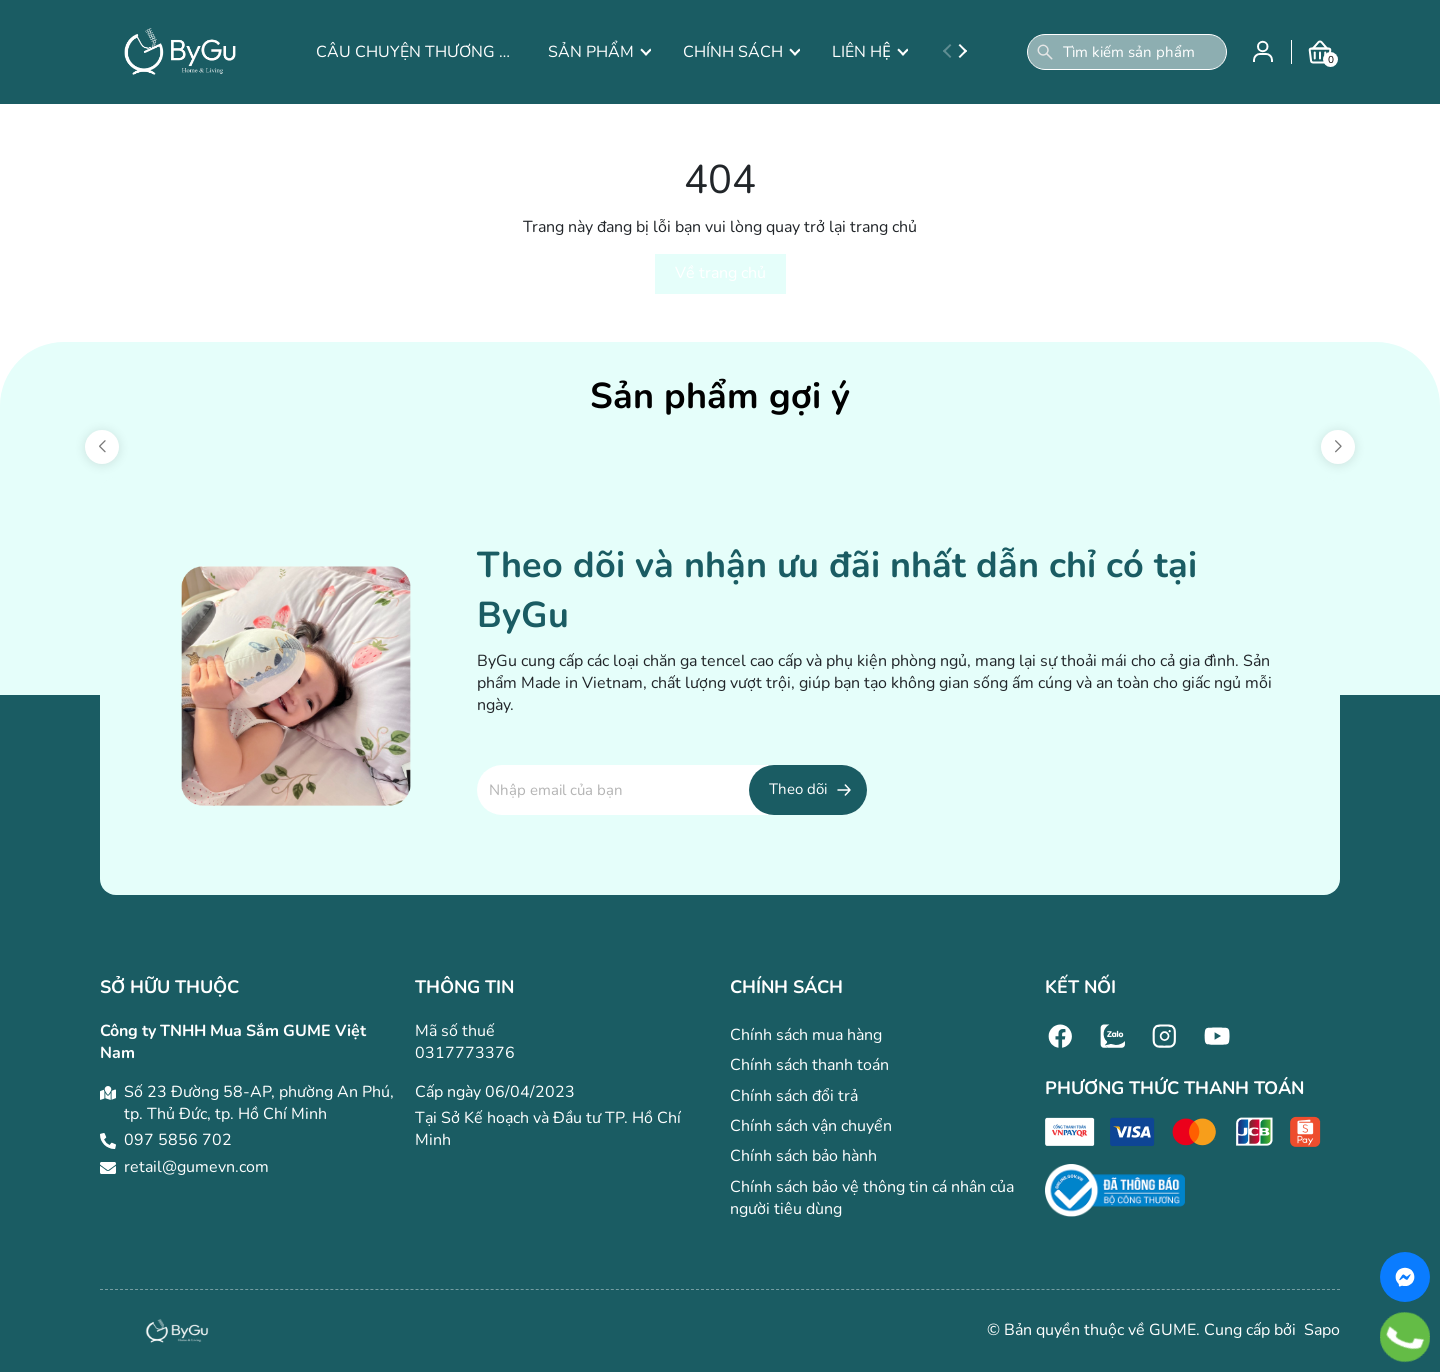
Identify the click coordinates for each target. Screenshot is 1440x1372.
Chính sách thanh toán (809, 1065)
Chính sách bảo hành (803, 1156)
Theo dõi (798, 789)
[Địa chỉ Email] (672, 790)
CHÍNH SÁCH (741, 52)
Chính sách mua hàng (806, 1035)
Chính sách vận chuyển (811, 1126)
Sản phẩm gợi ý (720, 396)
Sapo (1320, 1330)
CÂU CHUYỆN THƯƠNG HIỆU (416, 52)
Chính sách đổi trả (794, 1096)
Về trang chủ (720, 273)
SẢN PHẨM (599, 52)
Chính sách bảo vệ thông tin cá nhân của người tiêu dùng (872, 1198)
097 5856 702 (178, 1140)
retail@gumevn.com (196, 1167)
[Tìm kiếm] (1045, 52)
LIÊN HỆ (870, 52)
